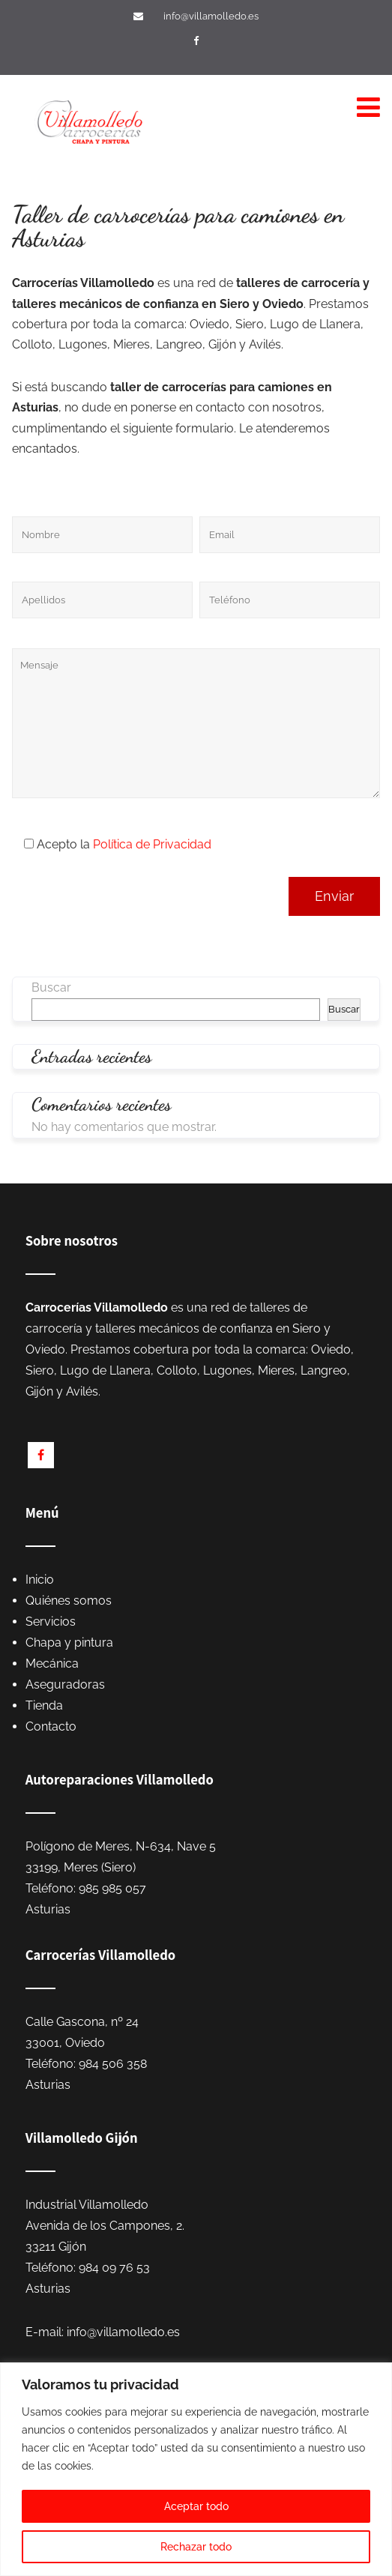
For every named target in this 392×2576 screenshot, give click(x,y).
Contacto (50, 1726)
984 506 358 (113, 2064)
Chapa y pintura (69, 1642)
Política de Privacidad (152, 844)
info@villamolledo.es (211, 16)
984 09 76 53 (114, 2267)
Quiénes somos (68, 1600)
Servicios (50, 1621)
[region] (196, 2469)
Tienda (44, 1705)
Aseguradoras (65, 1684)
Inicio (39, 1579)
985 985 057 (112, 1888)
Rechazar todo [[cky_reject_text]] (196, 2547)
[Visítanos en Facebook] (197, 40)
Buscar (51, 987)
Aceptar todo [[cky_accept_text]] (196, 2506)
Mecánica (52, 1663)
